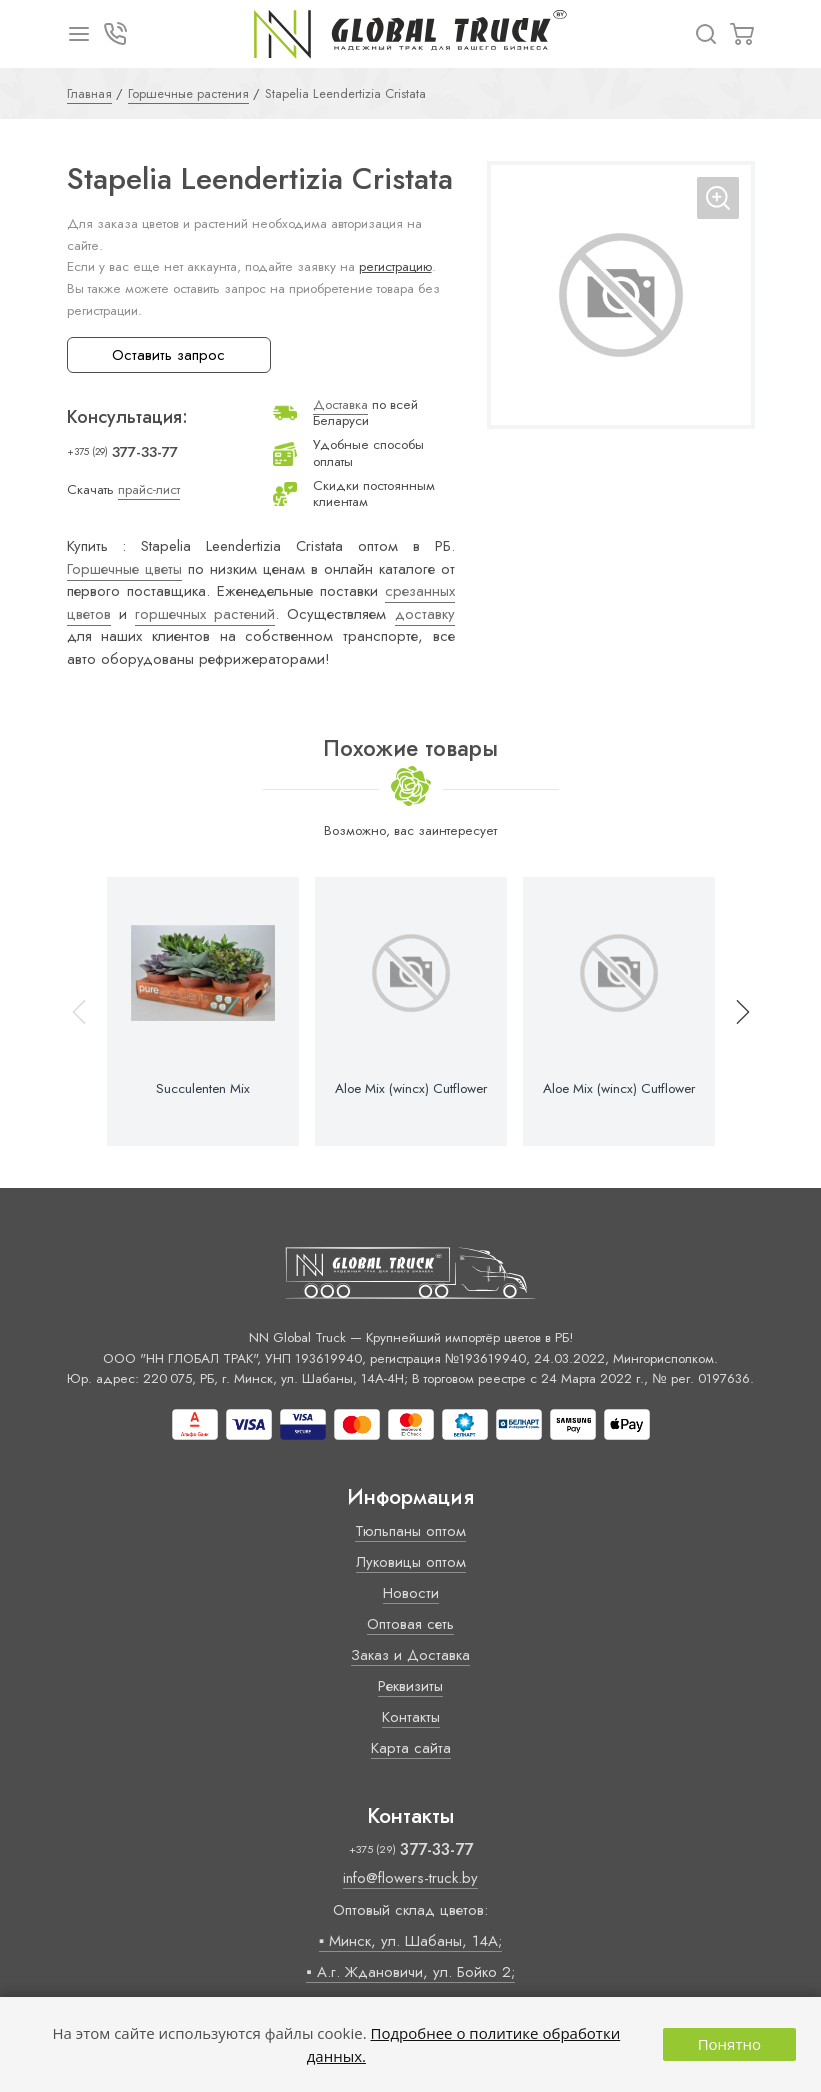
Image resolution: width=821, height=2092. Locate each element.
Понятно (729, 2044)
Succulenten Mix (203, 1089)
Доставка (340, 404)
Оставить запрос (168, 355)
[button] (734, 1011)
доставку (425, 614)
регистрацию (395, 266)
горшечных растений (205, 614)
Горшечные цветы (124, 569)
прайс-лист (149, 489)
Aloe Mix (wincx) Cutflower (411, 1089)
